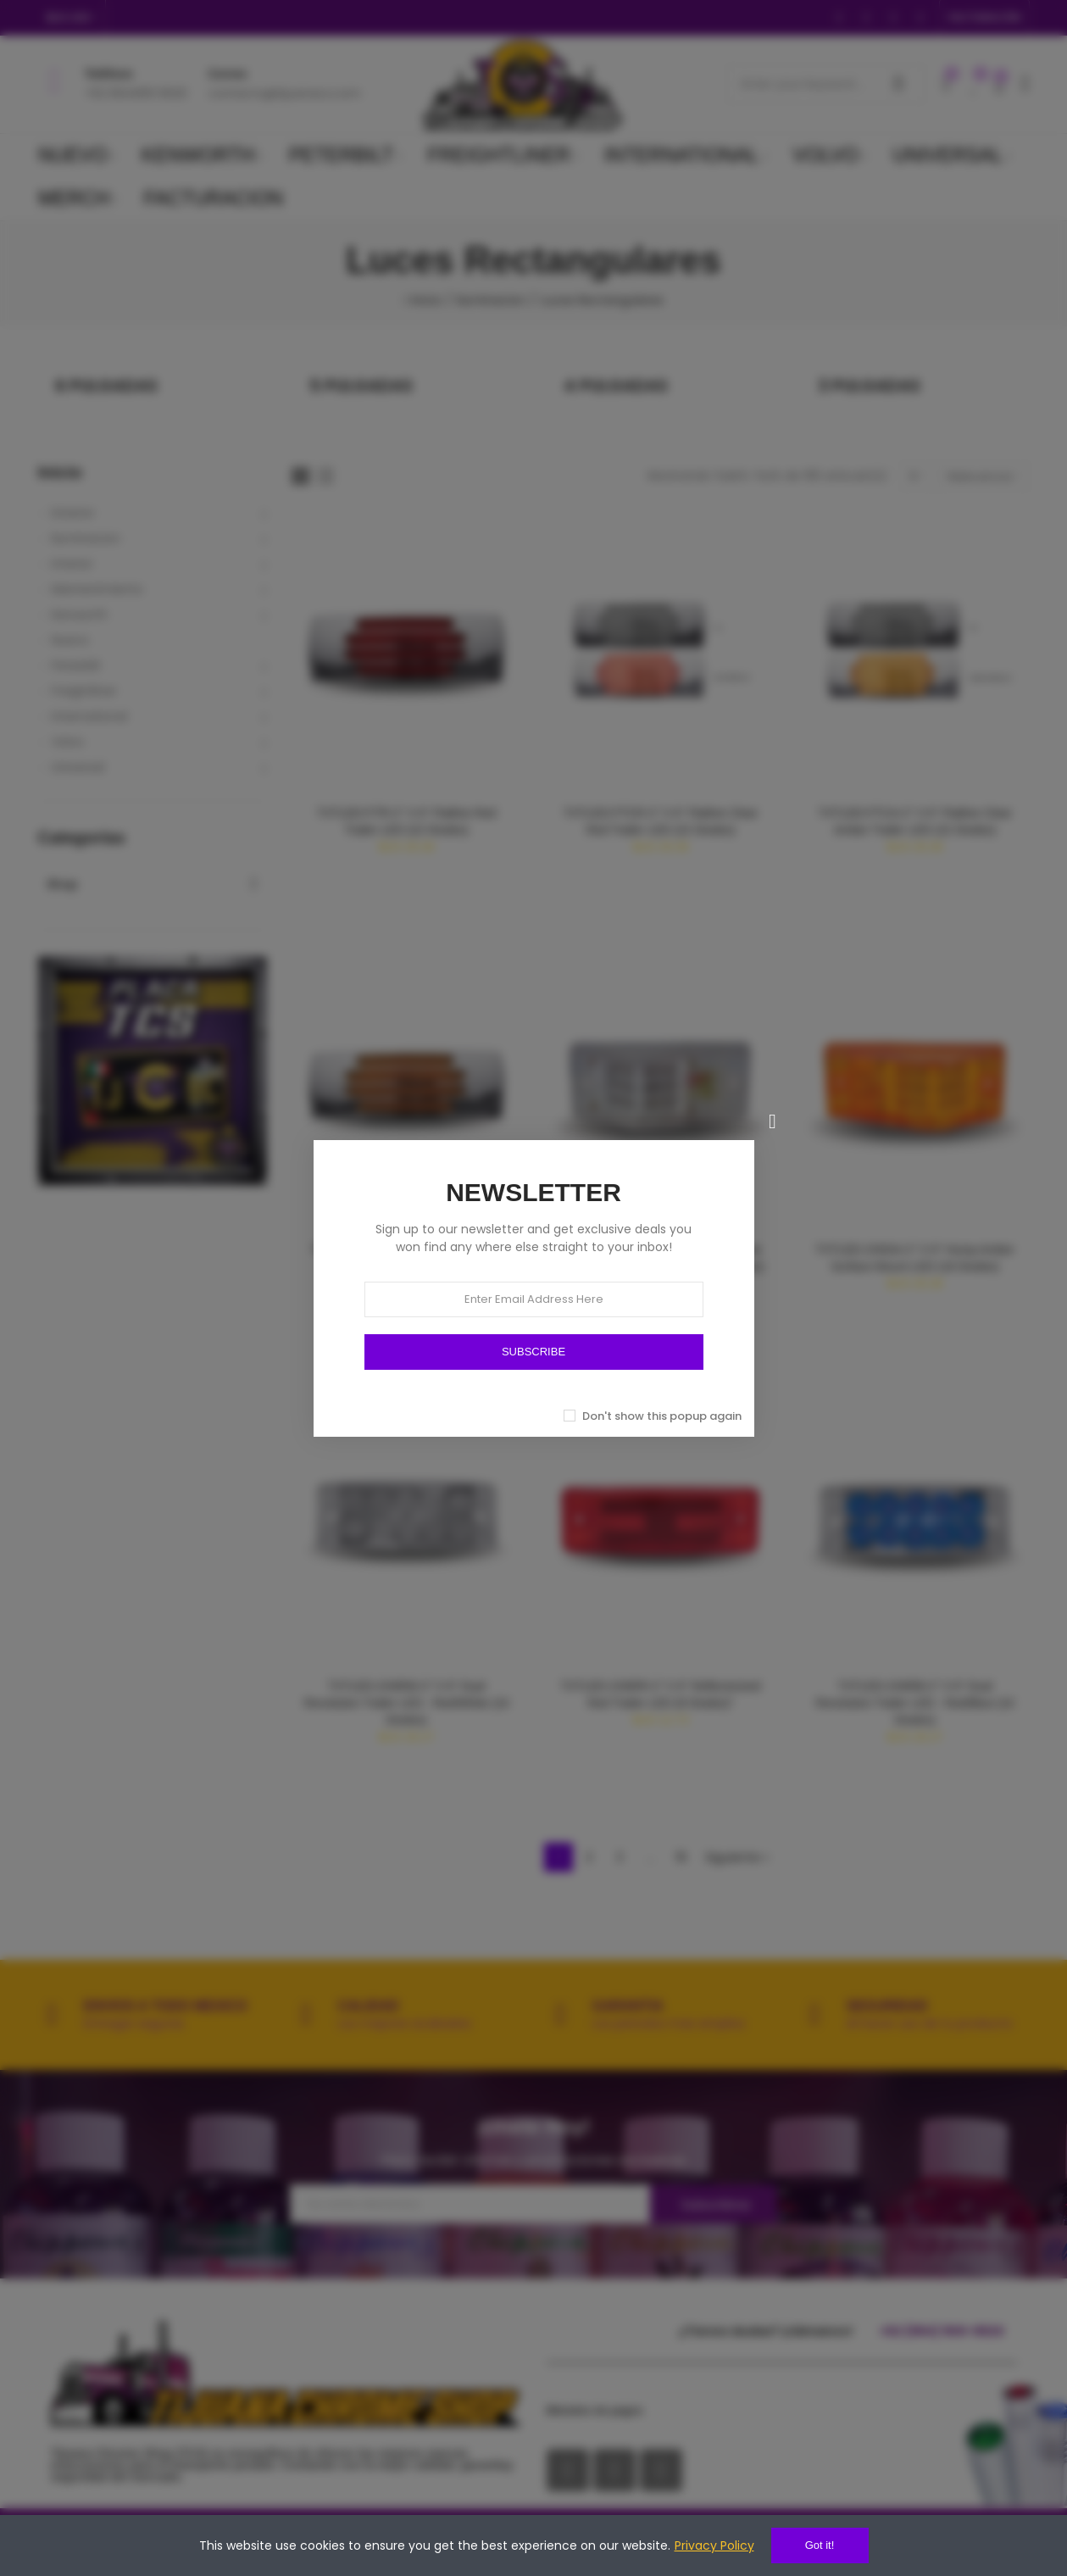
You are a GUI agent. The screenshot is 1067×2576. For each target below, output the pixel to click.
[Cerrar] (773, 1121)
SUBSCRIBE (533, 1351)
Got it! (820, 2545)
